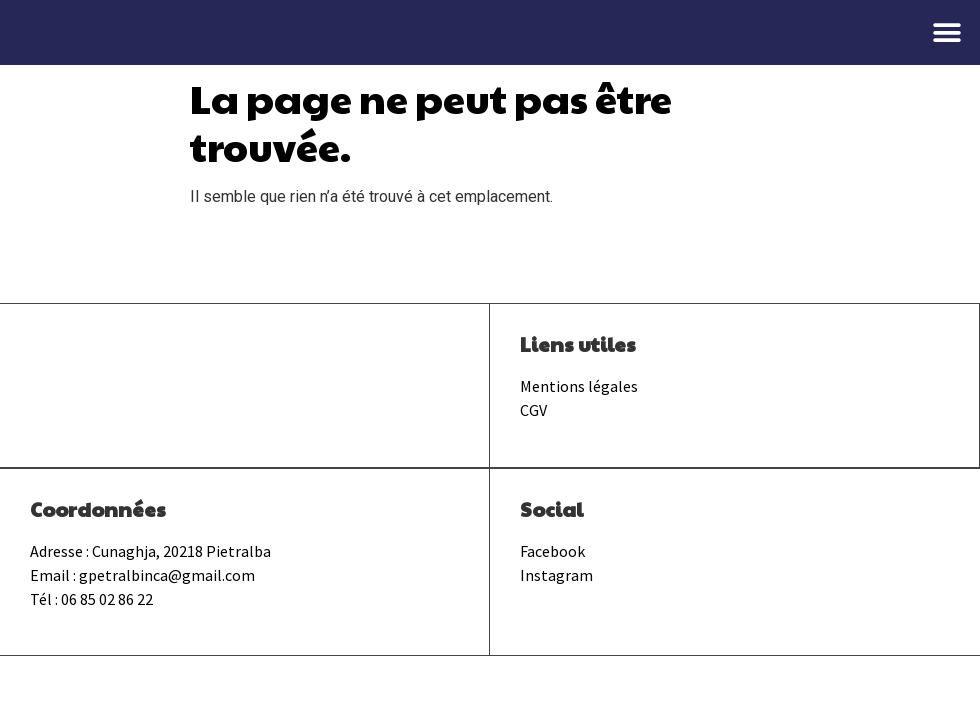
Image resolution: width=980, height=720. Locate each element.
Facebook (552, 551)
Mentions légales (579, 386)
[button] (947, 32)
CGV (533, 410)
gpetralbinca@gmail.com (167, 575)
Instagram (556, 575)
